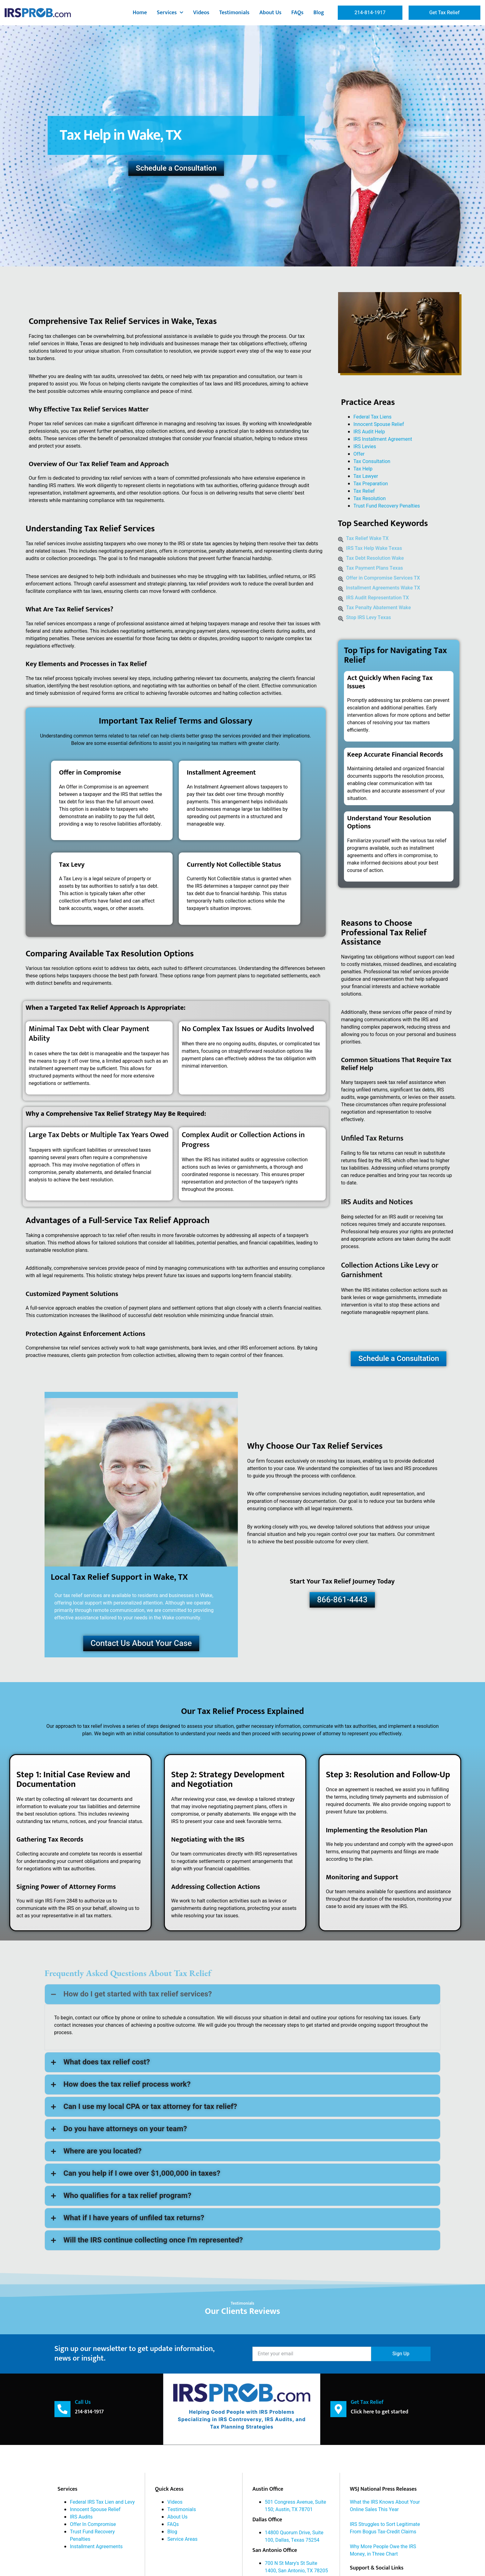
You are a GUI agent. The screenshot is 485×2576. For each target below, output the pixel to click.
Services (170, 13)
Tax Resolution (370, 498)
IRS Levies (365, 446)
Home (140, 12)
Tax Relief (364, 491)
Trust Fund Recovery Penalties (387, 506)
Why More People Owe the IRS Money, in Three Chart (383, 2550)
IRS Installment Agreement (383, 439)
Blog (318, 12)
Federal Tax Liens (373, 417)
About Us (270, 12)
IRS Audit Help (369, 432)
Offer (359, 454)
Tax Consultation (372, 461)
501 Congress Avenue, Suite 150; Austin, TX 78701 (295, 2505)
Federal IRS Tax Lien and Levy (102, 2502)
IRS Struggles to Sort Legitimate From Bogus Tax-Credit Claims (385, 2527)
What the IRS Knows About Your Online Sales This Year (385, 2505)
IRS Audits (81, 2516)
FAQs (297, 12)
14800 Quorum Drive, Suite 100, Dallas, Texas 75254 (294, 2536)
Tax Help (363, 469)
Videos (201, 12)
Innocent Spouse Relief (379, 424)
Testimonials (234, 12)
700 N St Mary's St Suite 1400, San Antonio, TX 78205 (296, 2566)
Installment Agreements (96, 2546)
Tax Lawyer (366, 476)
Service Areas (182, 2539)
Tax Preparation (371, 483)
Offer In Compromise (93, 2524)
